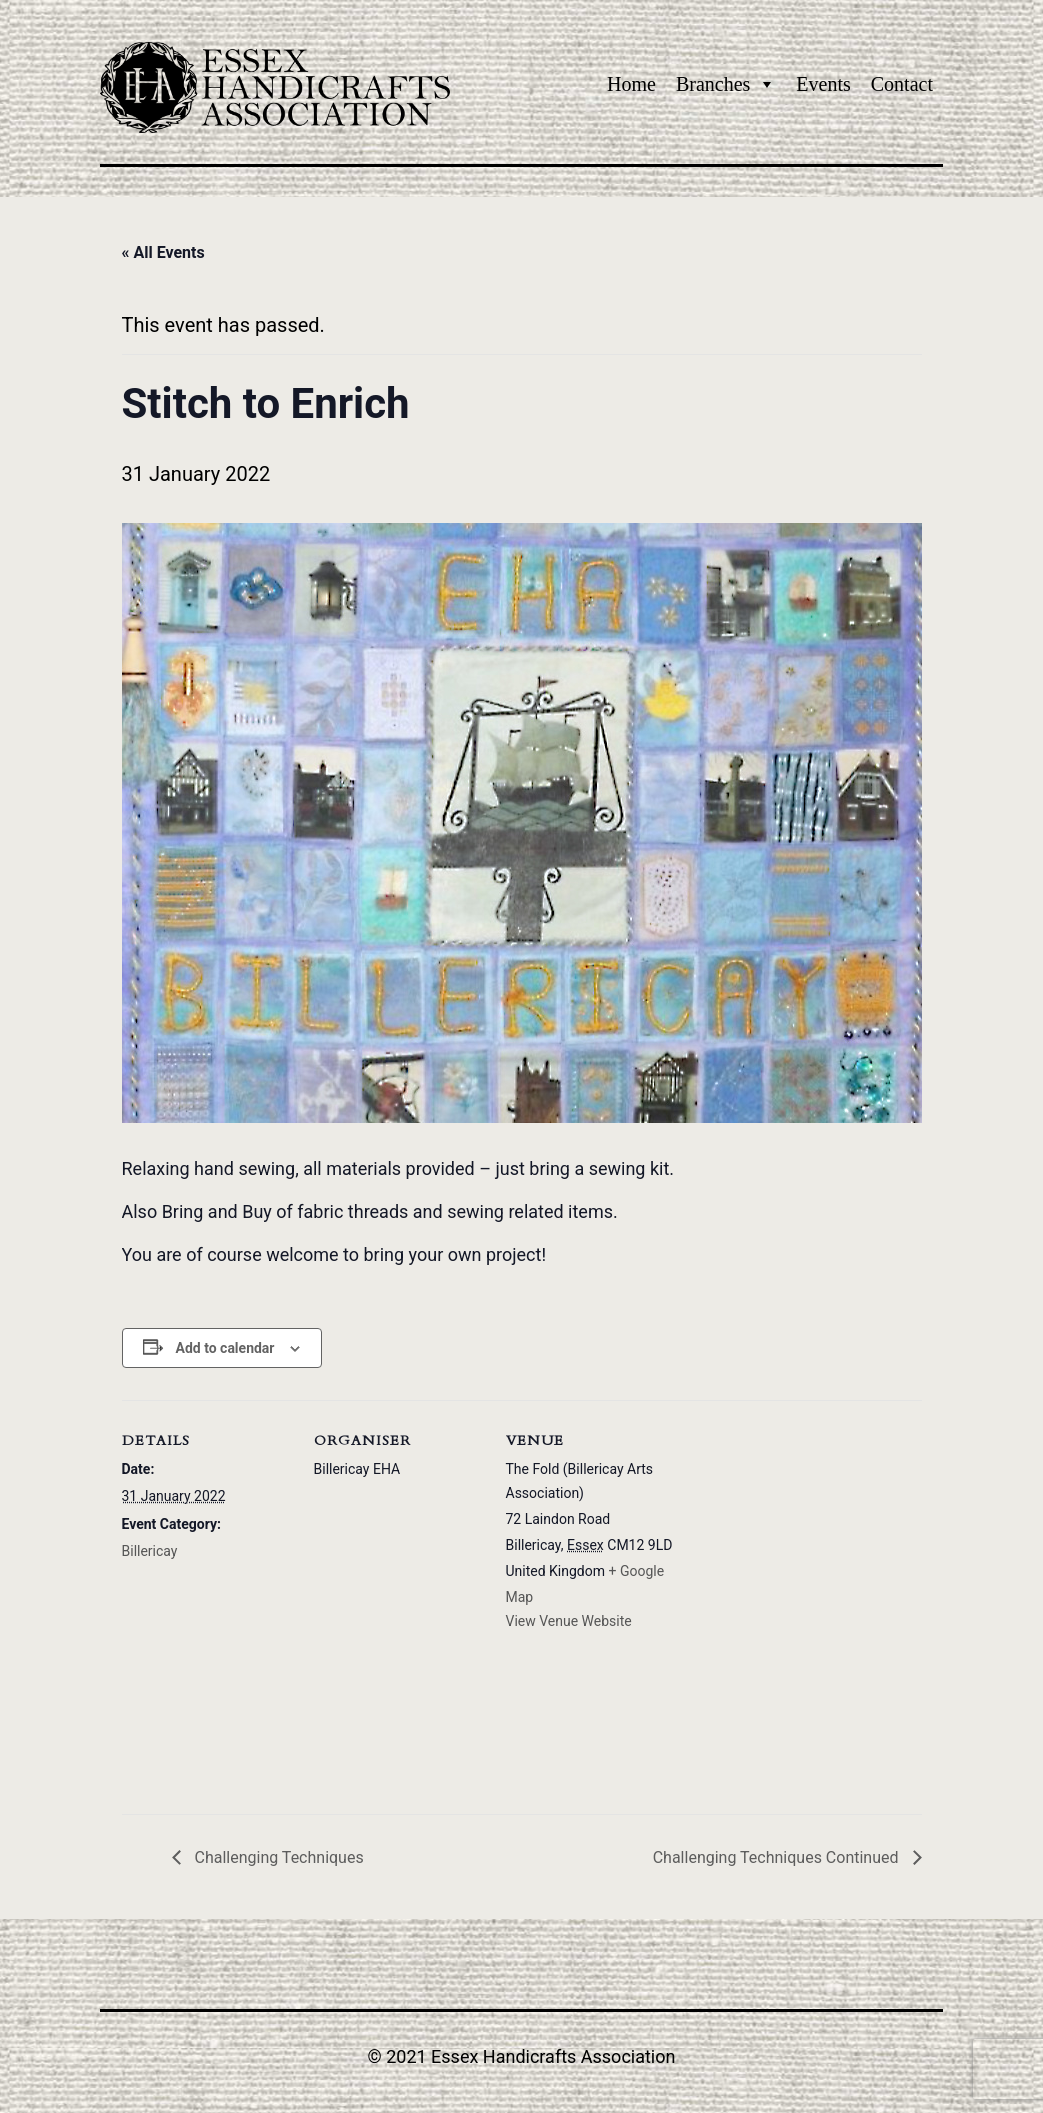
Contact (902, 84)
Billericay (150, 1551)
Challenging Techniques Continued (778, 1857)
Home (631, 84)
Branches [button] (726, 84)
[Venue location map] (803, 1607)
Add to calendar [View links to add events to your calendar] (225, 1348)
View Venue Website (569, 1621)
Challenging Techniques (277, 1857)
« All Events (163, 252)
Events (823, 84)
